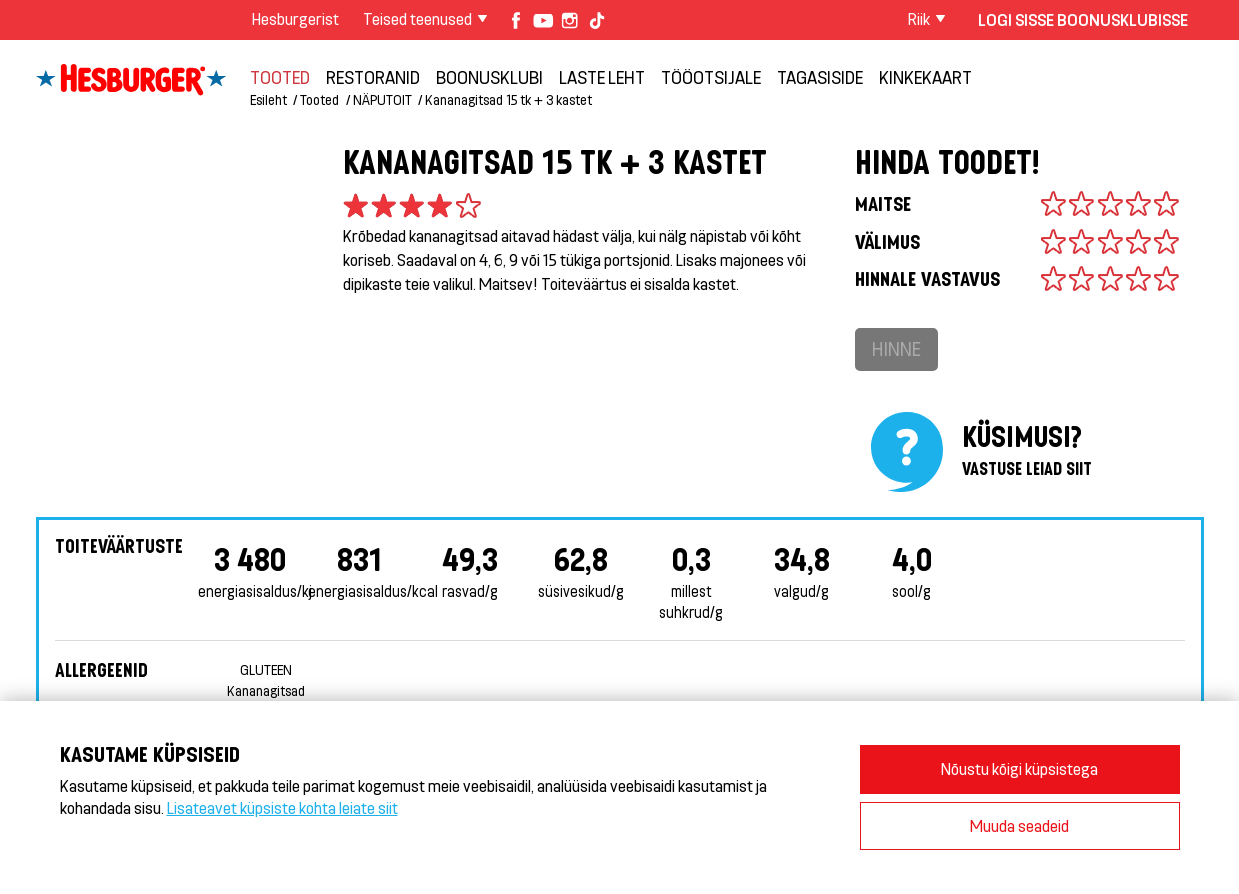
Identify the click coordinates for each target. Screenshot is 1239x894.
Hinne (896, 348)
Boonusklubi (489, 77)
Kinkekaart (925, 77)
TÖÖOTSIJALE (711, 77)
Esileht (268, 99)
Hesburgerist (295, 18)
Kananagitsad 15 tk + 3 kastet (508, 99)
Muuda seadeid (1019, 825)
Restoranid (373, 77)
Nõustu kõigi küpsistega (1019, 768)
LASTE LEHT (602, 77)
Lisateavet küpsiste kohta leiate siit (282, 807)
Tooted (280, 77)
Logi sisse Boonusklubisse (1083, 19)
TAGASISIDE (820, 77)
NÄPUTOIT (382, 99)
